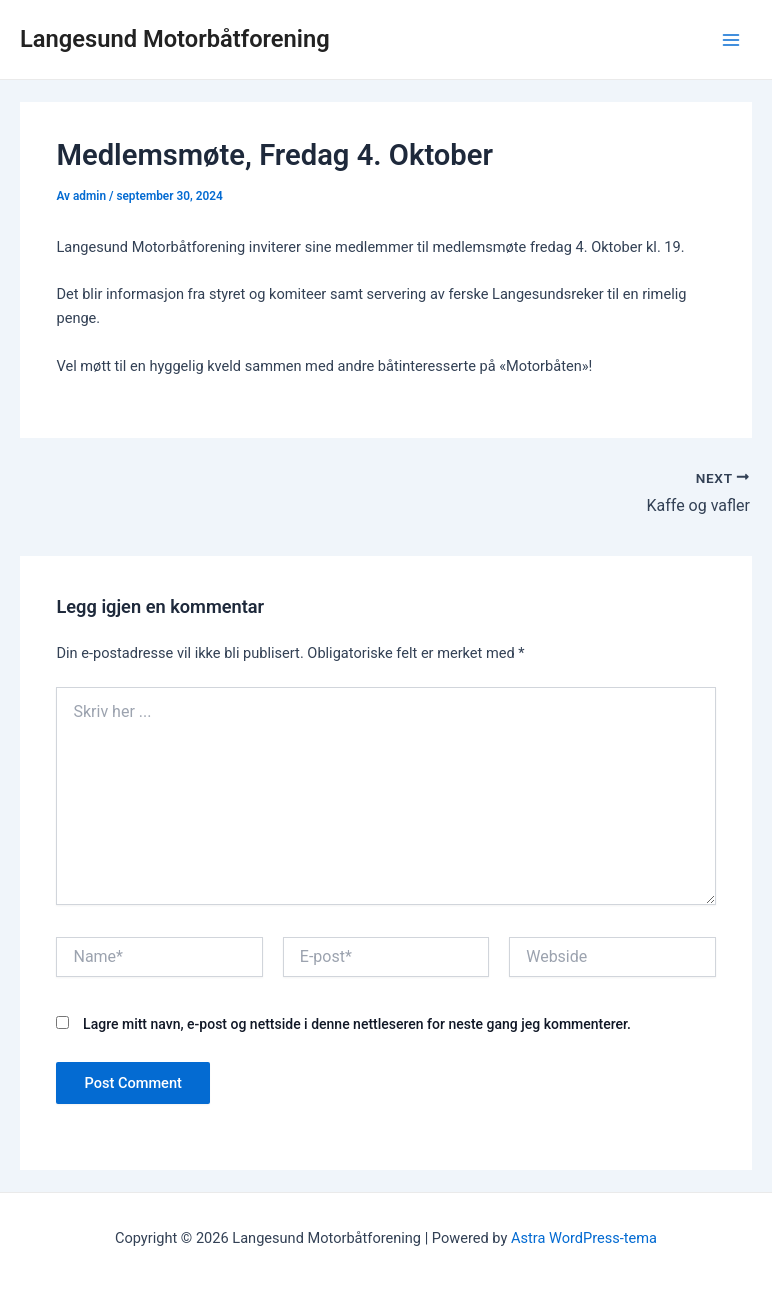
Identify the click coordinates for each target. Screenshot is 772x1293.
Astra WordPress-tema (584, 1238)
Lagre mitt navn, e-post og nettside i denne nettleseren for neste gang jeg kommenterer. (357, 1024)
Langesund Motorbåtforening (175, 39)
